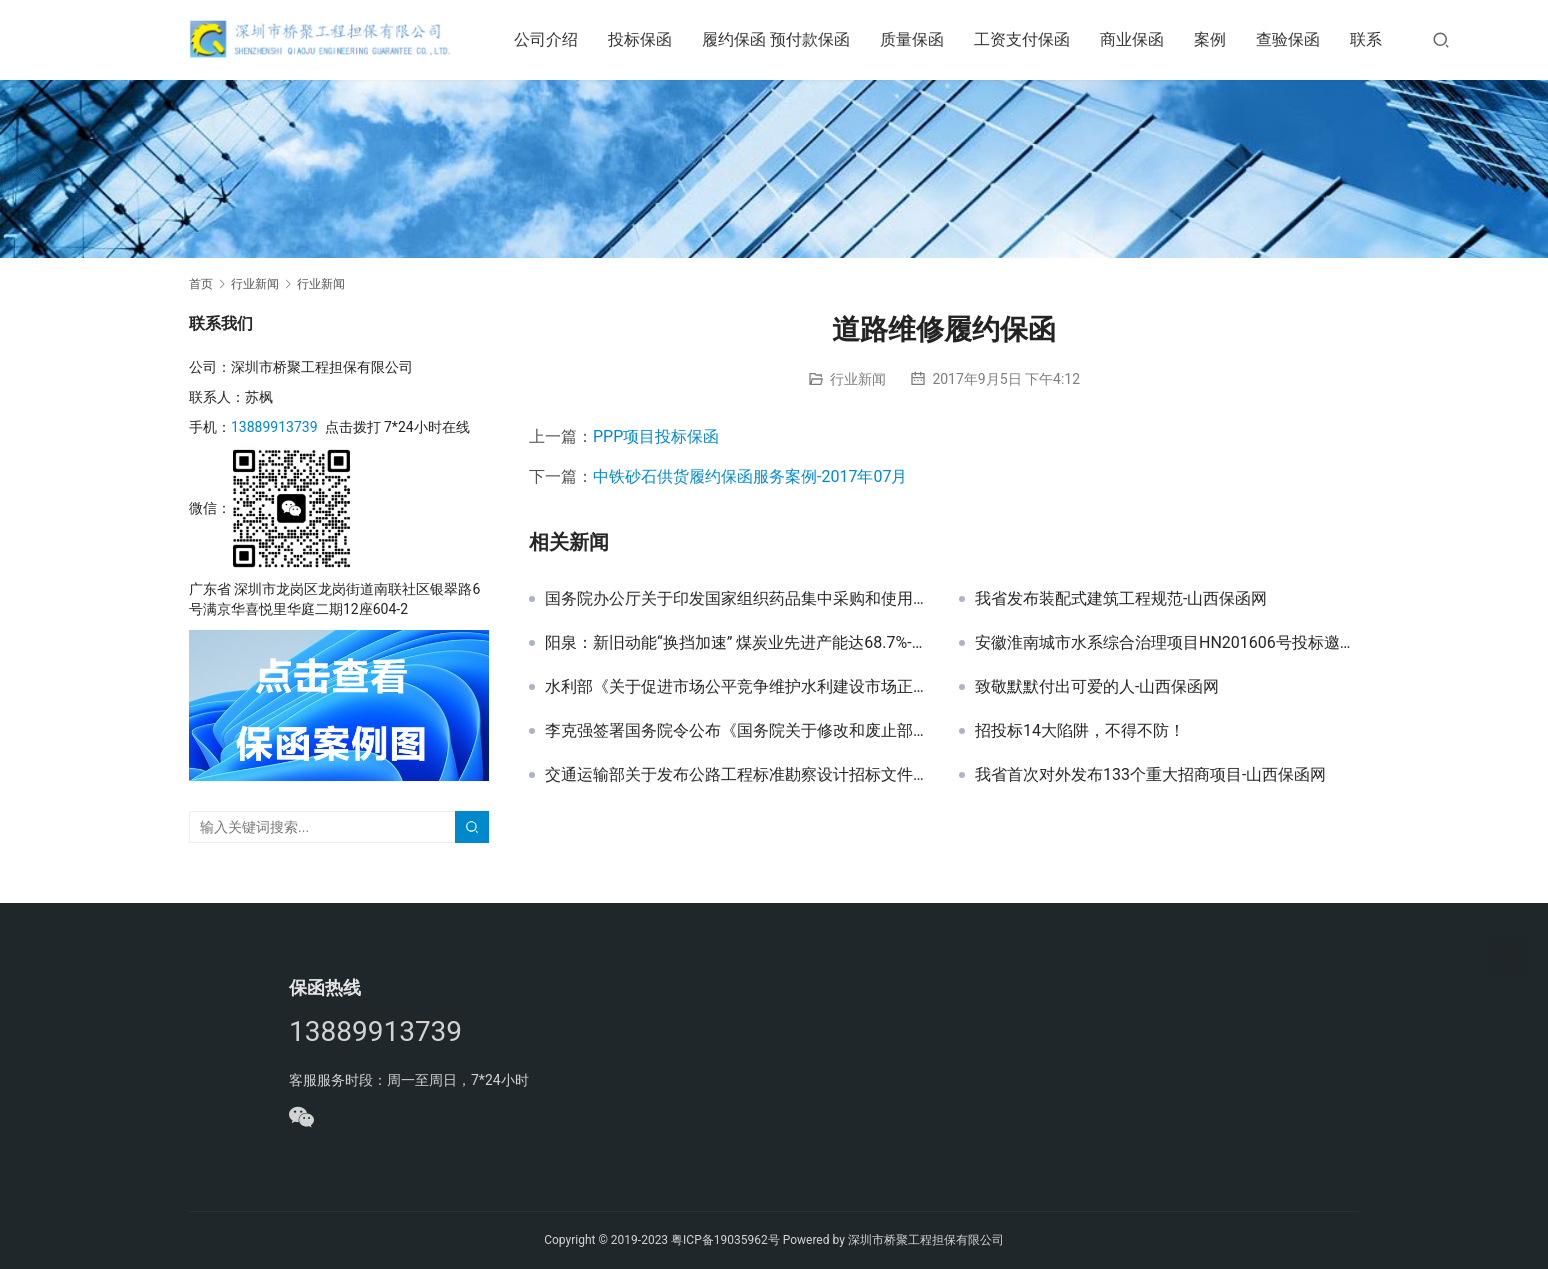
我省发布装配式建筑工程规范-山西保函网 (1121, 599)
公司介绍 (554, 39)
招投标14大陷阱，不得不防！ (1080, 731)
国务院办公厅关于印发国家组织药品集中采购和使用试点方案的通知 (737, 599)
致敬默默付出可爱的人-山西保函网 (1097, 687)
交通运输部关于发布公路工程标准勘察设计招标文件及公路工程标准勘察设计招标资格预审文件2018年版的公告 (737, 775)
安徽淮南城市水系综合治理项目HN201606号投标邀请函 (1167, 643)
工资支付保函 (1030, 39)
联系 (1374, 39)
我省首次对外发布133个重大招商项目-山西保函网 (1150, 775)
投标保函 (648, 39)
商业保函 (1140, 39)
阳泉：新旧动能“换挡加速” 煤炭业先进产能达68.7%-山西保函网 (737, 643)
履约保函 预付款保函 (784, 39)
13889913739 (274, 427)
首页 (201, 284)
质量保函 (920, 39)
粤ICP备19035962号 (725, 1240)
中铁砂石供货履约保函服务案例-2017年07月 (750, 476)
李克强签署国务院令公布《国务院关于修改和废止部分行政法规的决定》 (737, 731)
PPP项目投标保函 (656, 436)
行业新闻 (858, 379)
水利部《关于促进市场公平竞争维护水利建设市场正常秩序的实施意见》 (737, 687)
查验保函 (1296, 39)
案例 (1218, 39)
